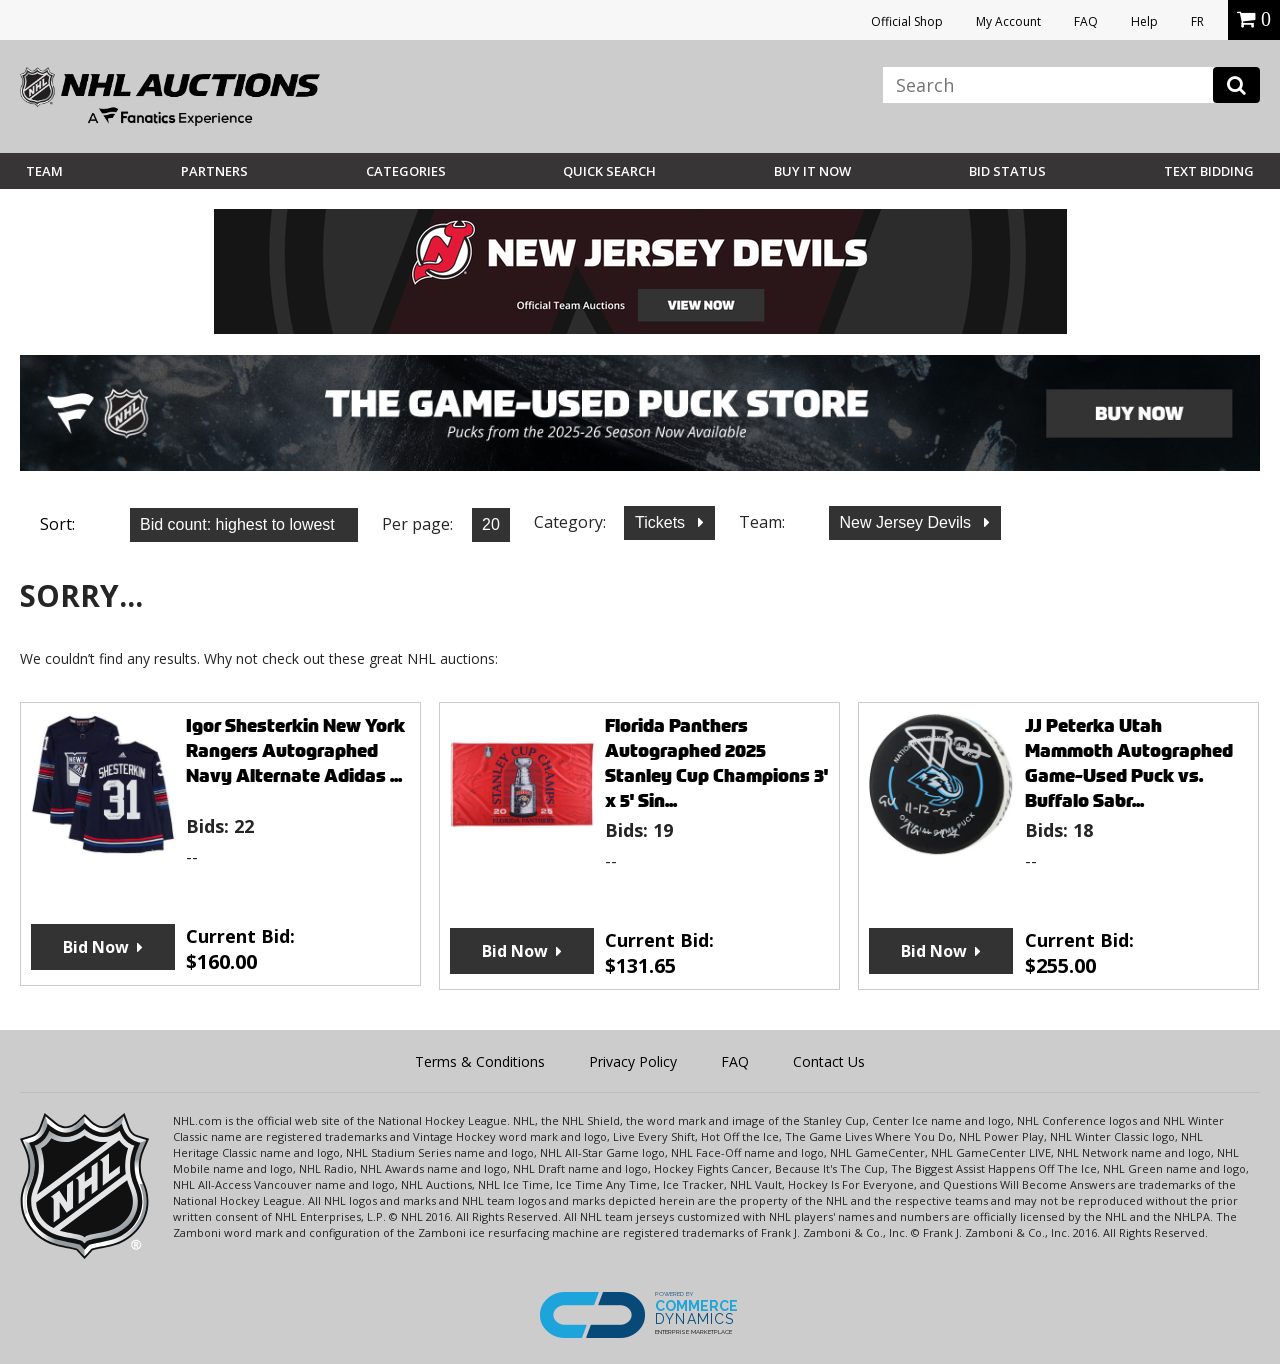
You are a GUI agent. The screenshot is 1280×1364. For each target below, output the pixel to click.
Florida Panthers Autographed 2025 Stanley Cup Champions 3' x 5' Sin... (716, 763)
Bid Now (96, 947)
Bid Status (1007, 171)
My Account (1008, 21)
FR (1197, 21)
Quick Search (609, 171)
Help (1144, 21)
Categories (406, 171)
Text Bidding (1209, 171)
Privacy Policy (633, 1061)
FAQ (1086, 21)
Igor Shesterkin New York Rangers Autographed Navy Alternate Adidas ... (295, 750)
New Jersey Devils (908, 522)
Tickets (662, 522)
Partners (214, 171)
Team (44, 171)
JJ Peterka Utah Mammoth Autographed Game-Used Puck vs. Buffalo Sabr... (1129, 763)
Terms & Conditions (480, 1061)
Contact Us (829, 1061)
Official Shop (907, 21)
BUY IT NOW (812, 171)
